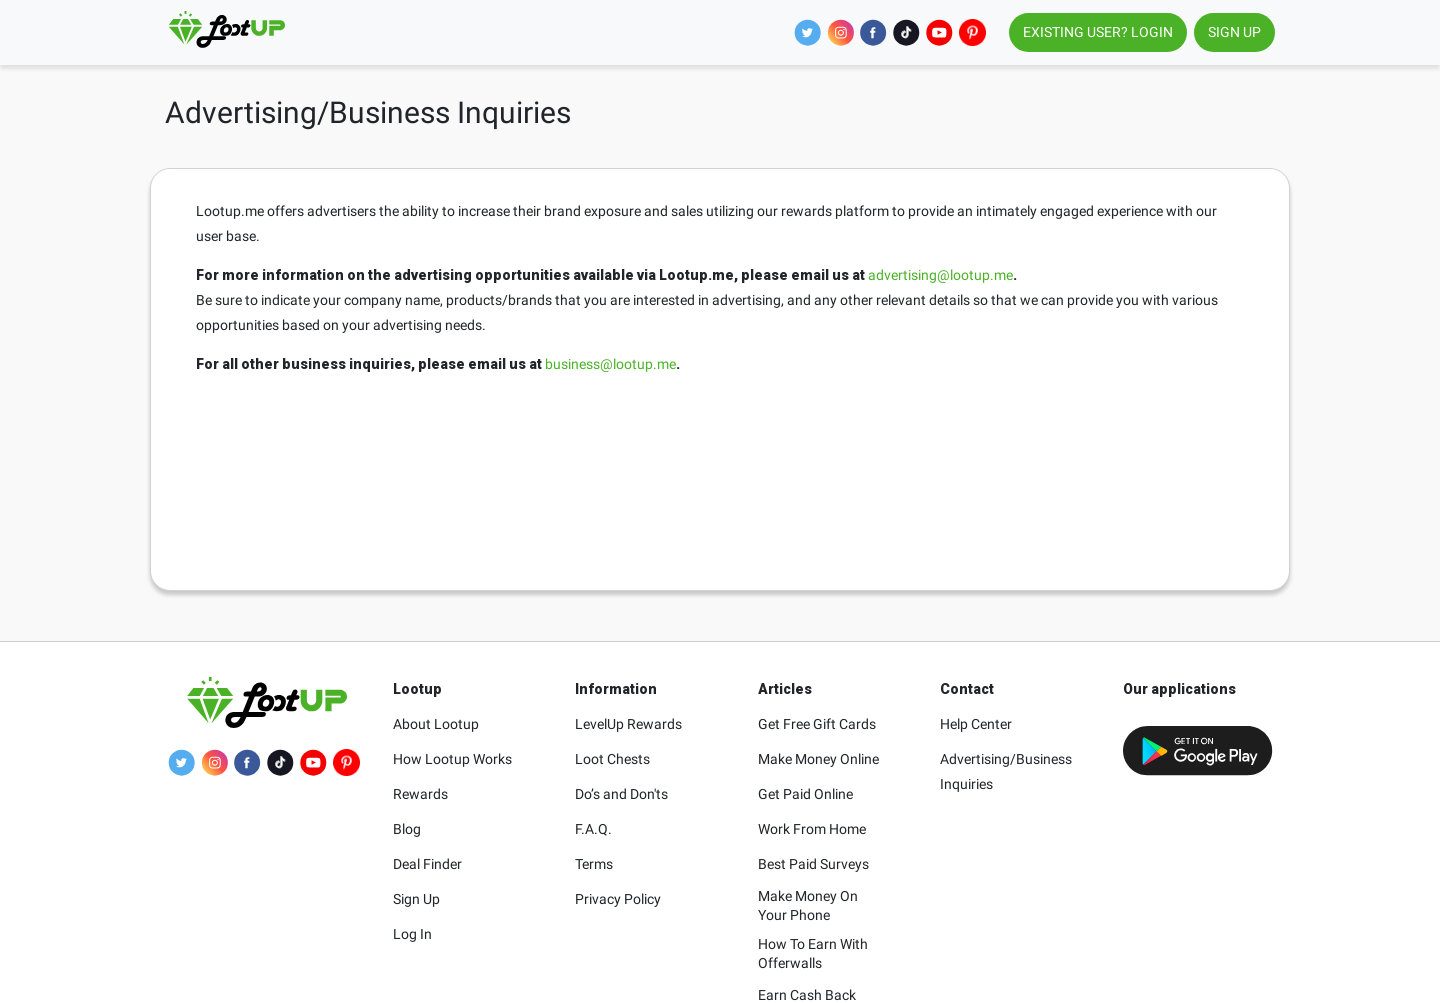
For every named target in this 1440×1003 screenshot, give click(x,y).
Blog (407, 829)
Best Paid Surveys (813, 864)
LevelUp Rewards (628, 724)
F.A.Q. (593, 829)
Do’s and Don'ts (621, 794)
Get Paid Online (805, 794)
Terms (594, 864)
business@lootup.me (610, 364)
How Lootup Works (452, 759)
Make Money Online (818, 759)
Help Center (976, 724)
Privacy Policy (618, 899)
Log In (412, 934)
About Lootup (436, 724)
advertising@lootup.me (940, 275)
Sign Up (416, 899)
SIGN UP (1234, 32)
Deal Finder (427, 864)
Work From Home (812, 829)
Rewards (420, 794)
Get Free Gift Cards (817, 724)
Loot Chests (612, 759)
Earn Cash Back (807, 995)
